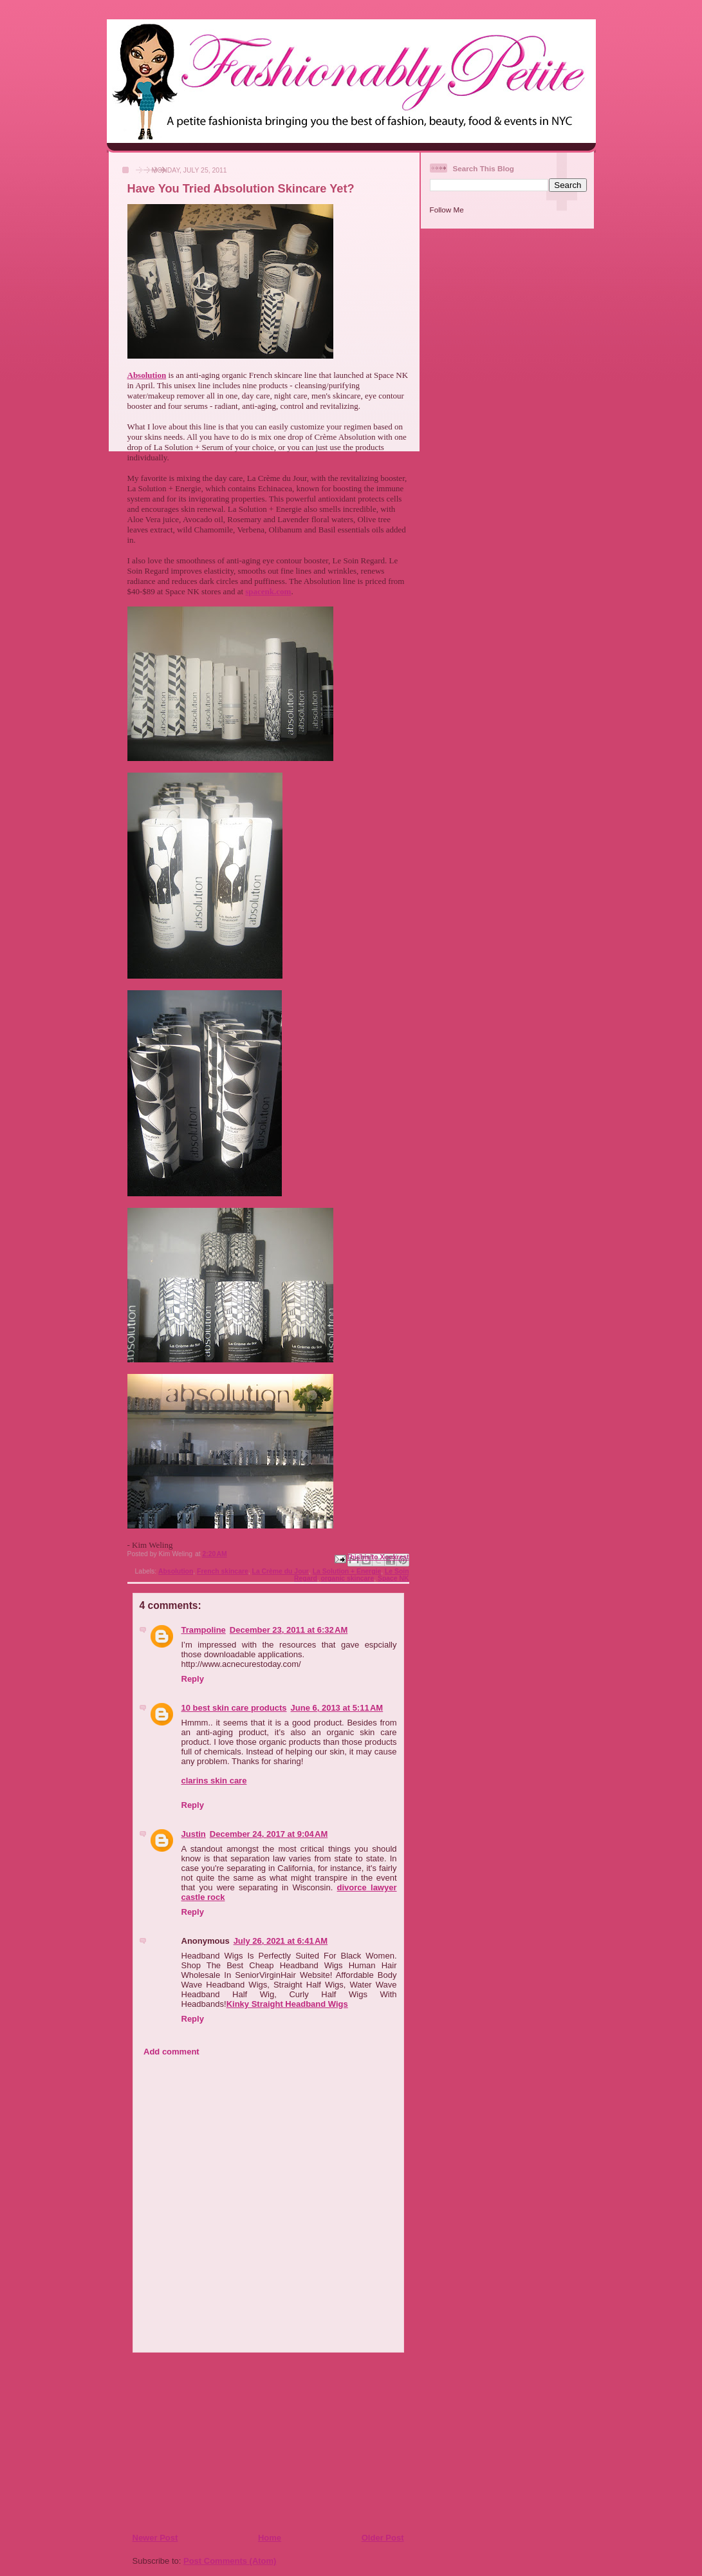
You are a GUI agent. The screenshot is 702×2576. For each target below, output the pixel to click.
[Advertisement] (210, 2442)
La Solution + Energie (347, 1571)
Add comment (171, 2051)
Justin (193, 1834)
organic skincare (347, 1578)
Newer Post (155, 2538)
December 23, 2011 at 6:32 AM (288, 1630)
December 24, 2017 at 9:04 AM (269, 1834)
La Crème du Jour (280, 1571)
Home (269, 2538)
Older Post (383, 2538)
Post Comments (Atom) (229, 2561)
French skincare (222, 1571)
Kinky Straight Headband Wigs (287, 2004)
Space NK (393, 1578)
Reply (192, 1679)
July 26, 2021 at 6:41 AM (281, 1941)
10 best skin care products (234, 1708)
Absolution (175, 1571)
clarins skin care (214, 1780)
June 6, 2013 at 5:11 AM (337, 1708)
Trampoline (203, 1630)
